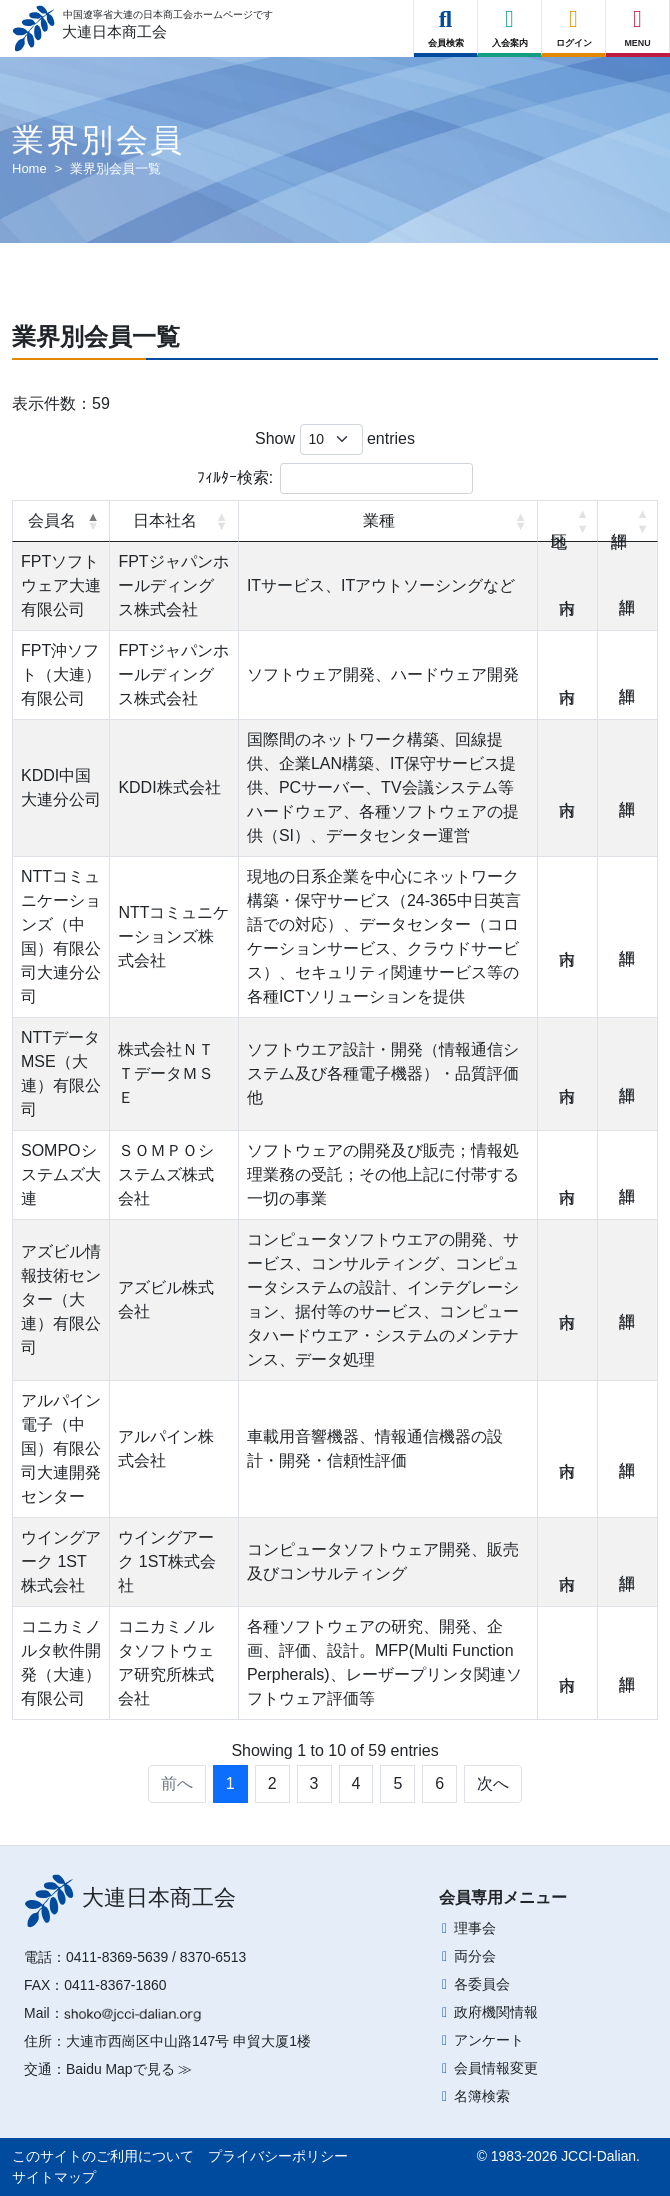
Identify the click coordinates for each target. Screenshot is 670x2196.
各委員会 (482, 1984)
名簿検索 (482, 2096)
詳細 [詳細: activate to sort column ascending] (628, 521)
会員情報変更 (496, 2068)
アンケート (489, 2040)
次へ (493, 1783)
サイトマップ (54, 2177)
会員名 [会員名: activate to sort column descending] (52, 520)
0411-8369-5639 (117, 1957)
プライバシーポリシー (278, 2156)
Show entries (335, 439)
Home (29, 168)
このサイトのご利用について (103, 2156)
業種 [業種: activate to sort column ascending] (379, 520)
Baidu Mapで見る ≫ (129, 2069)
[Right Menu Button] (638, 19)
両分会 (475, 1956)
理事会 (475, 1928)
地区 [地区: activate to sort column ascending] (568, 521)
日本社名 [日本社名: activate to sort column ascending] (165, 520)
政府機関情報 (496, 2012)
